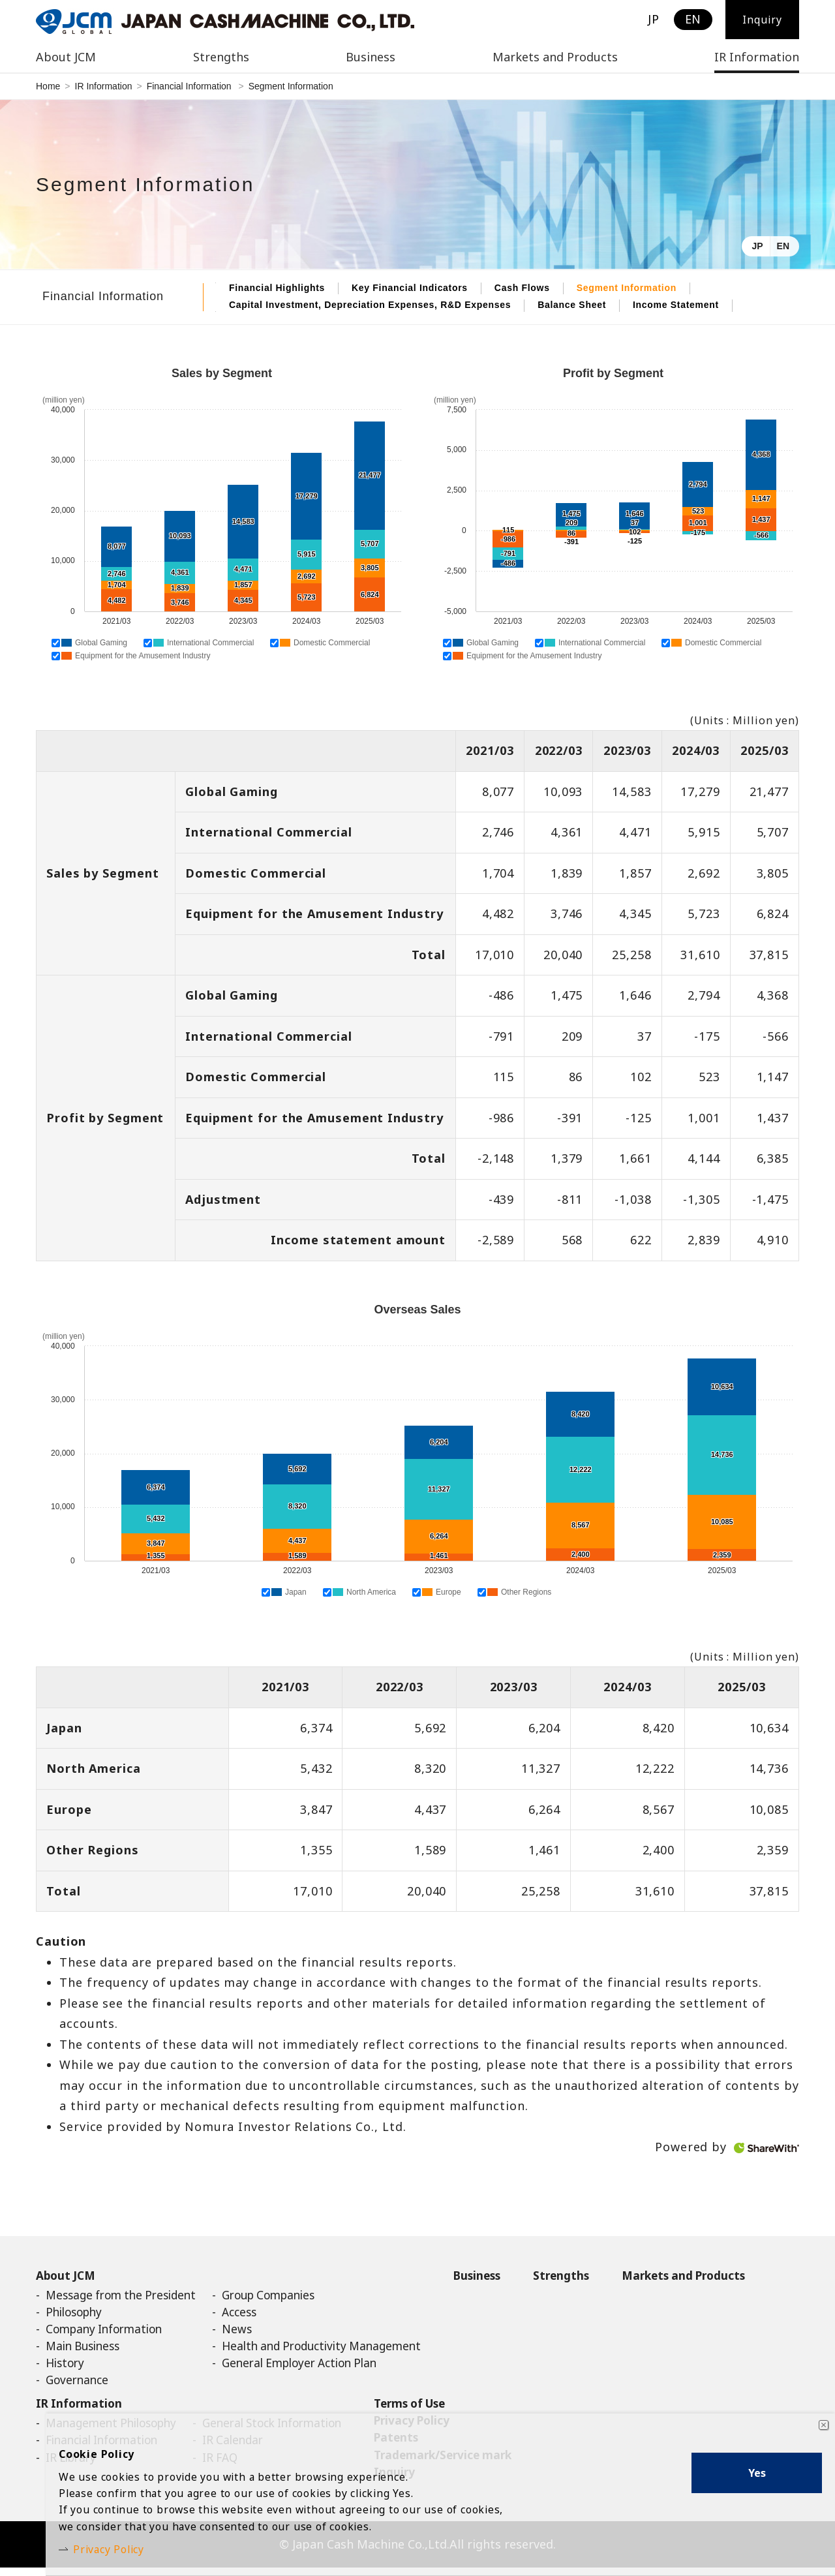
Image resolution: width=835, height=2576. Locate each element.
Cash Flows (522, 288)
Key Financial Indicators (410, 288)
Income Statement (676, 304)
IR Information (103, 86)
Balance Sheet (572, 304)
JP (757, 246)
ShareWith (766, 2148)
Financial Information (190, 86)
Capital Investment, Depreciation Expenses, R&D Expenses (370, 304)
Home (48, 86)
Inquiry (762, 19)
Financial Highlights (277, 288)
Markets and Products (555, 57)
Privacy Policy (117, 2547)
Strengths (592, 2276)
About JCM (67, 2276)
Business (504, 2276)
